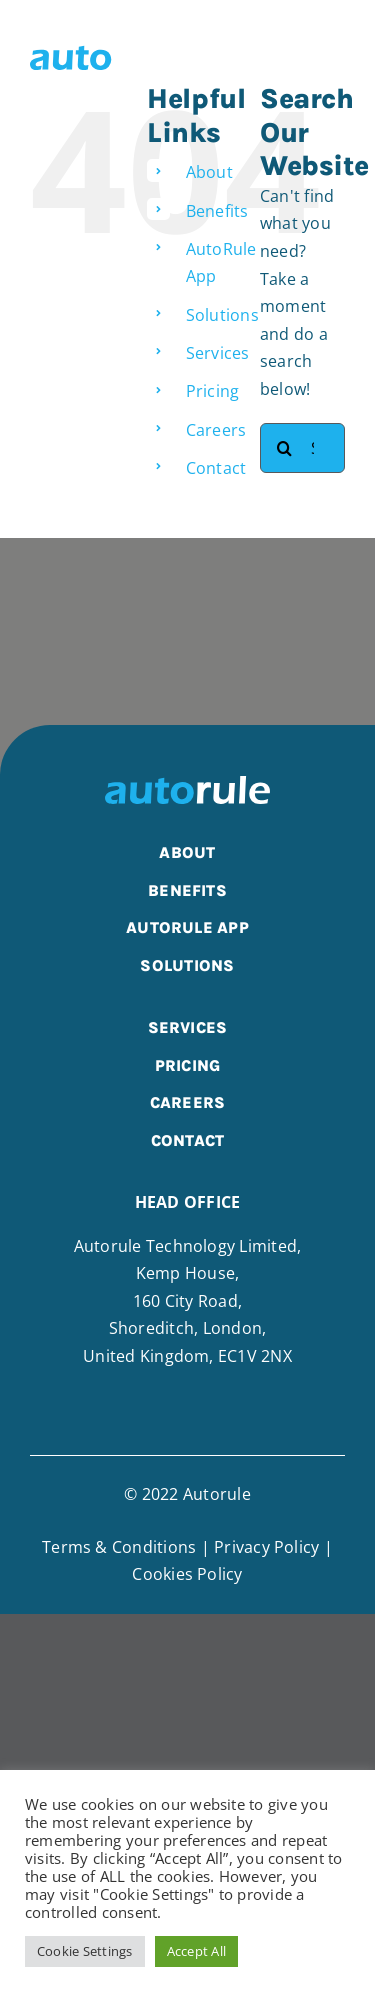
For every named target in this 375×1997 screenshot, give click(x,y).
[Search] (285, 448)
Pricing (213, 391)
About (209, 172)
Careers (216, 430)
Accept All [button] (196, 1951)
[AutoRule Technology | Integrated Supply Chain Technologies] (105, 52)
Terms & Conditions (119, 1547)
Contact (216, 468)
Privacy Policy (266, 1547)
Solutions (222, 315)
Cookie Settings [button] (85, 1951)
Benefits (217, 211)
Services (218, 353)
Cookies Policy (187, 1574)
